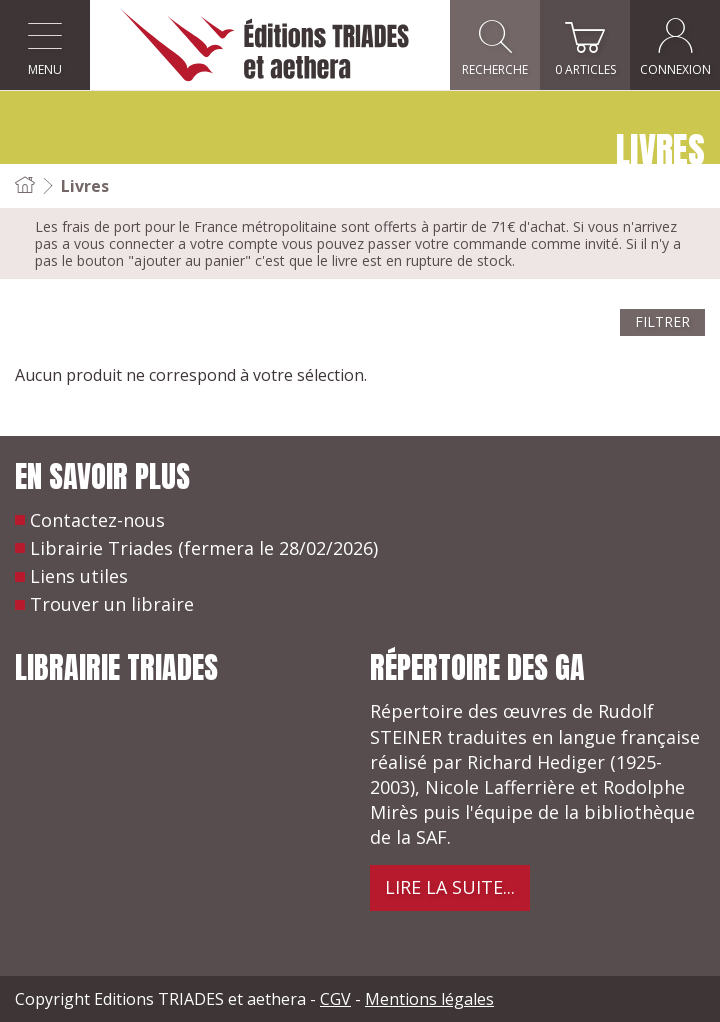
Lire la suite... (450, 887)
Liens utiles (79, 576)
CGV (335, 999)
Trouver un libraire (112, 604)
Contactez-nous (97, 520)
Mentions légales (429, 999)
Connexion (675, 45)
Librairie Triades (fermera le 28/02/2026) (204, 548)
